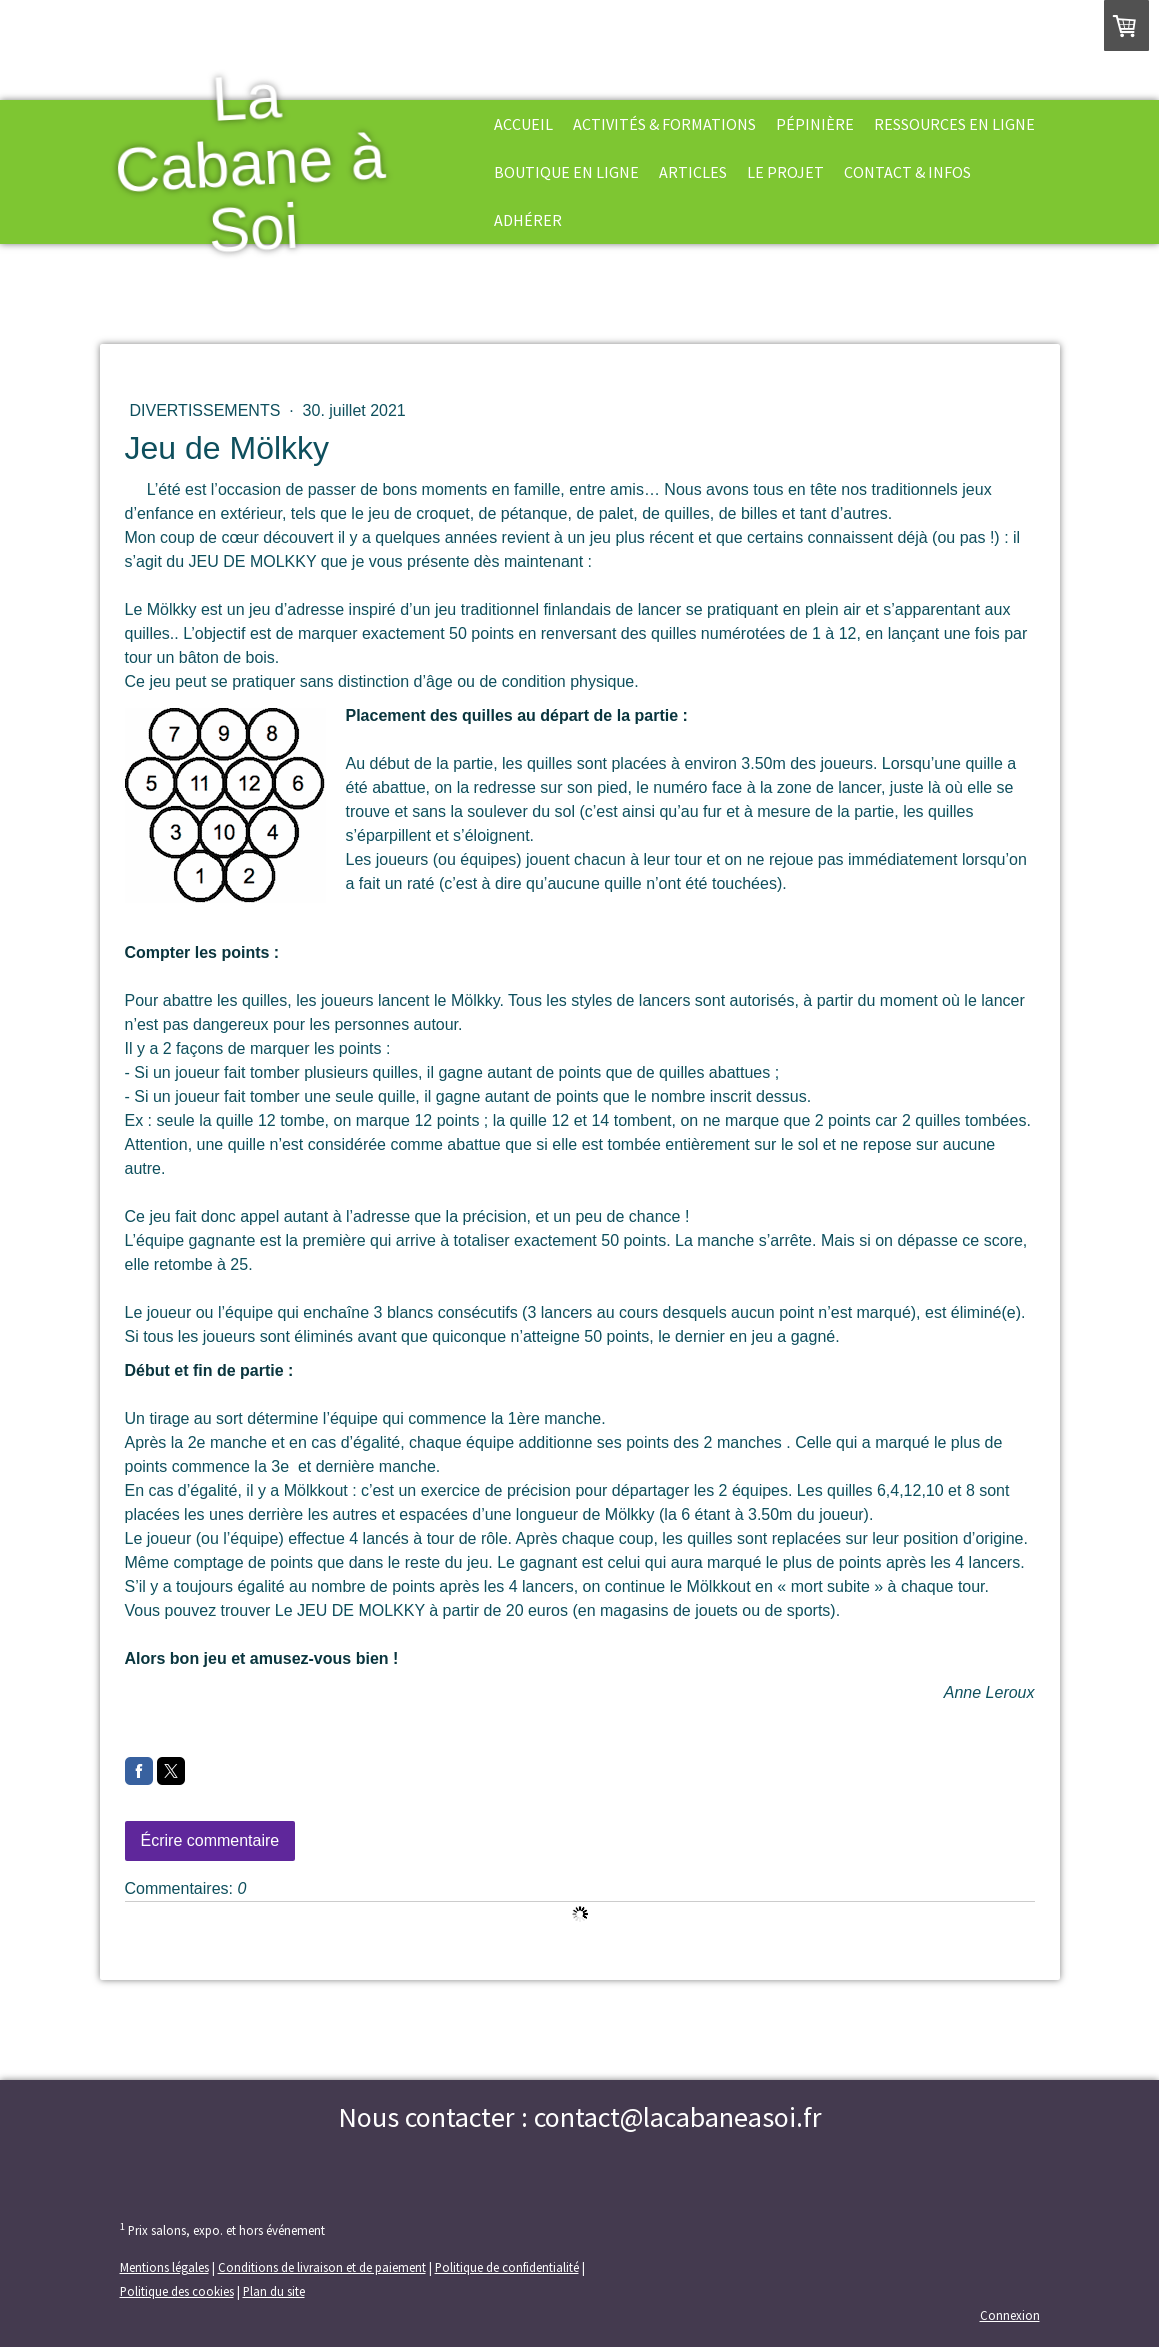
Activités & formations (664, 124)
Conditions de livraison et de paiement (322, 2267)
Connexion (1010, 2315)
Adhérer (528, 220)
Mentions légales (164, 2267)
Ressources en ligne (954, 124)
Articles (693, 172)
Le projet (785, 172)
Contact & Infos (907, 172)
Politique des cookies (177, 2291)
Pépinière (815, 124)
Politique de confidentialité (507, 2267)
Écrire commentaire (210, 1840)
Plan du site (274, 2291)
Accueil (523, 124)
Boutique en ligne (566, 172)
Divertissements (207, 410)
